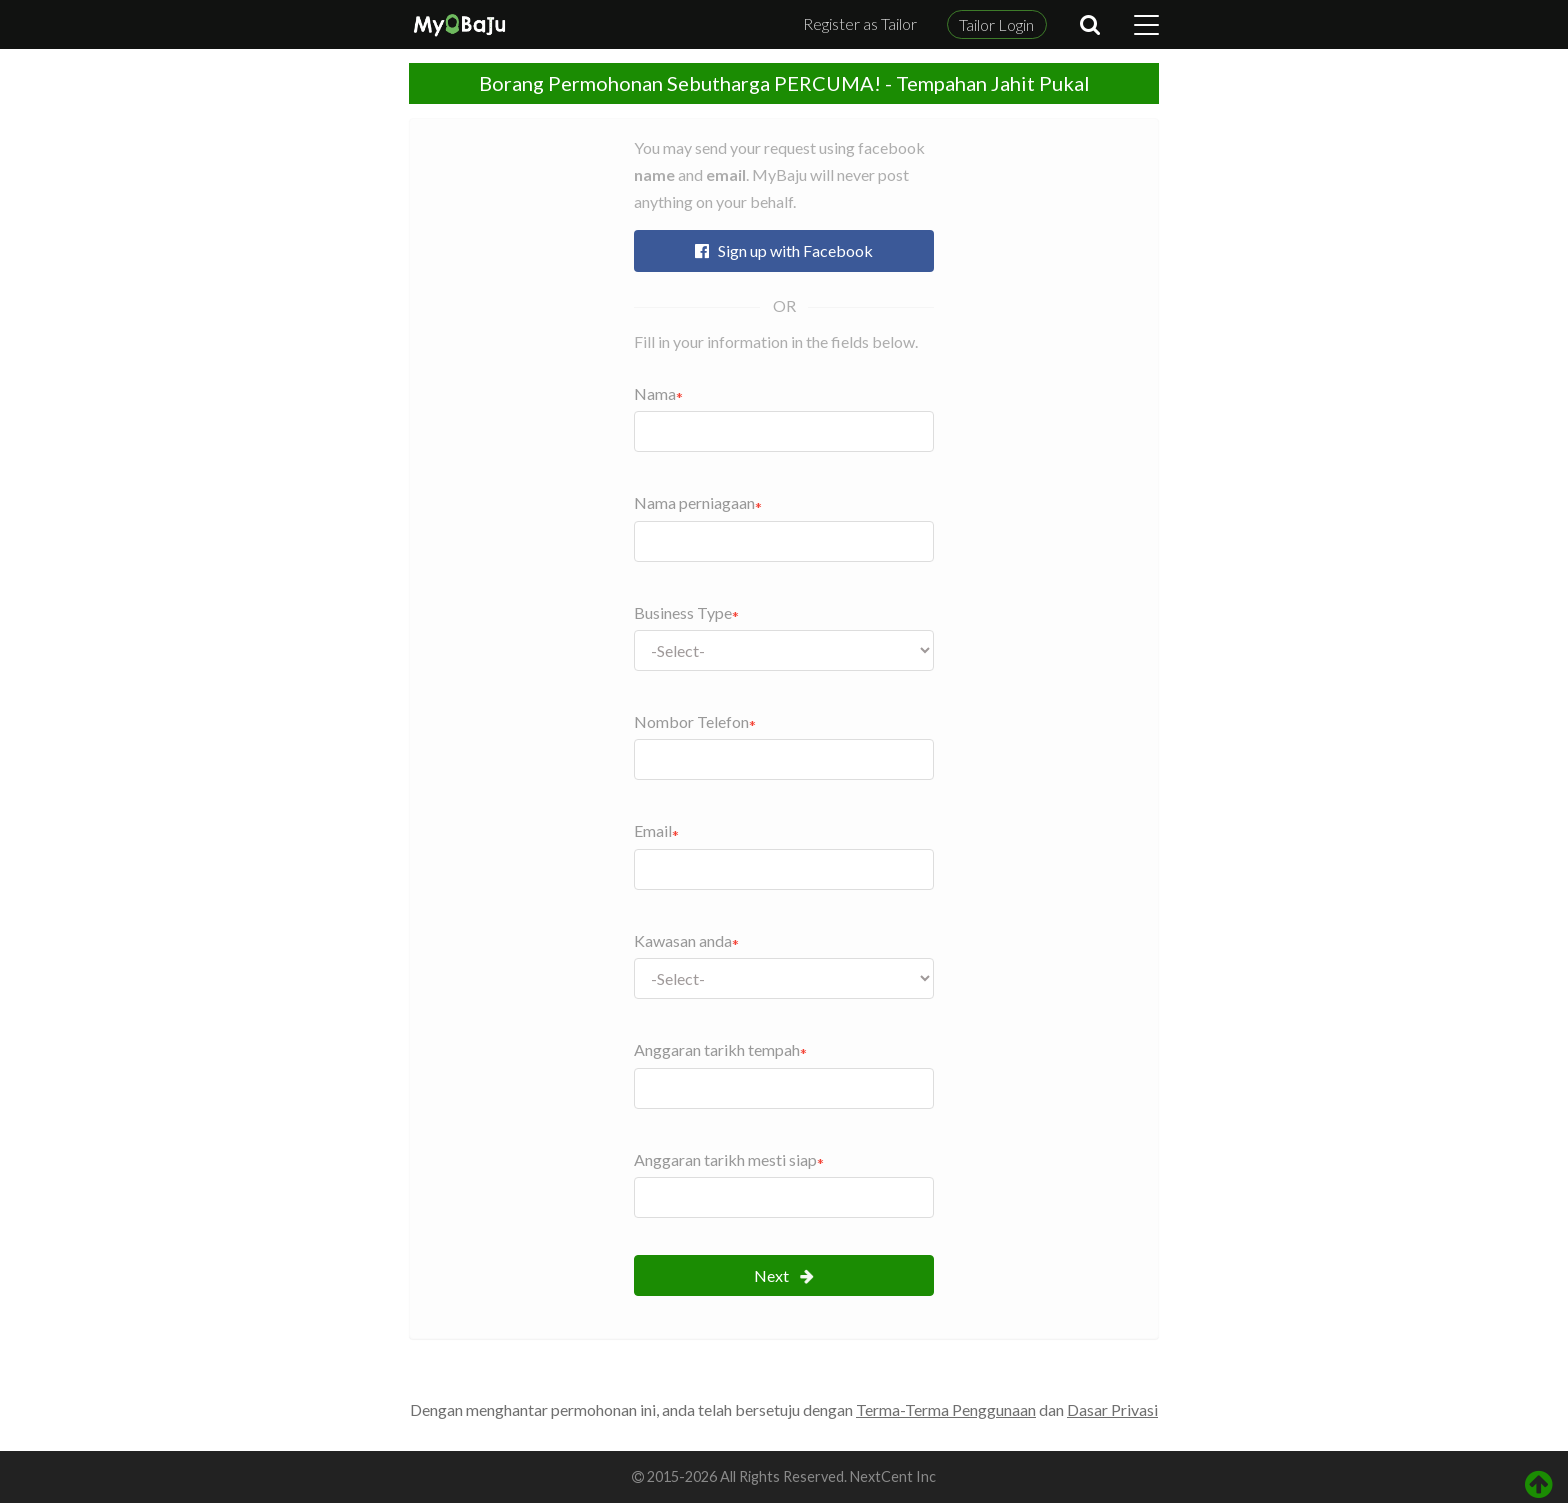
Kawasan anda (683, 940)
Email (653, 830)
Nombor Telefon (691, 721)
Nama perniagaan (694, 502)
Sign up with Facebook (784, 250)
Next (784, 1275)
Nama (655, 393)
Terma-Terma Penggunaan (946, 1409)
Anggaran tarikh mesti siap (725, 1159)
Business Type (683, 612)
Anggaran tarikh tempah (717, 1049)
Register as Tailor (860, 23)
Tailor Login (996, 24)
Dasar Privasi (1112, 1409)
